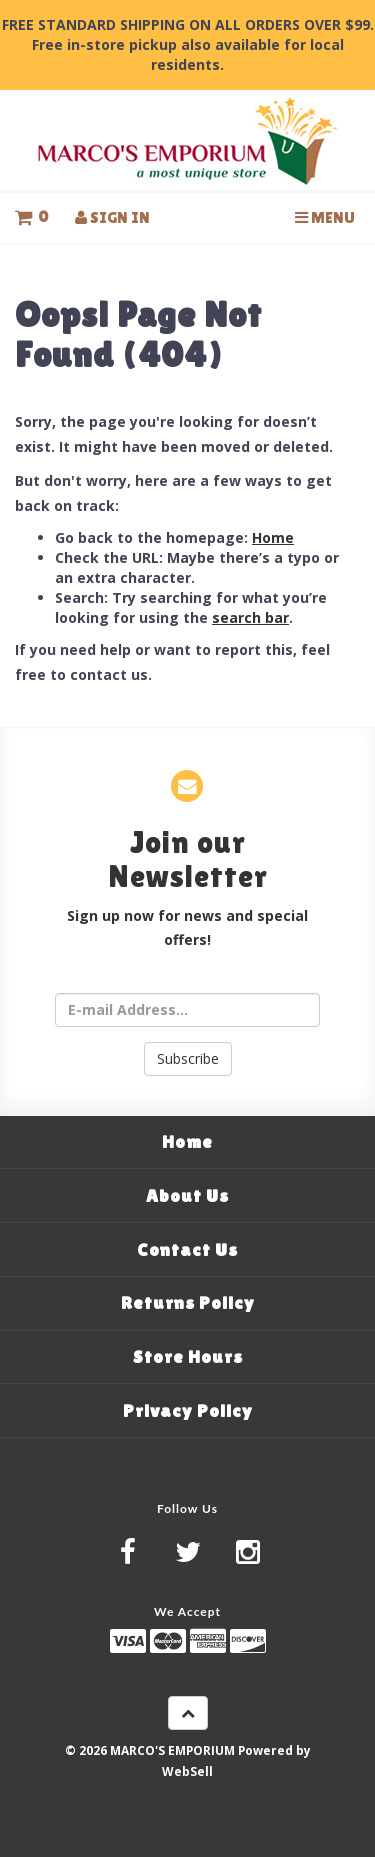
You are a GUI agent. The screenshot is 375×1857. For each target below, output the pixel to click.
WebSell (187, 1771)
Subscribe (188, 1058)
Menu (325, 218)
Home (273, 537)
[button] (31, 217)
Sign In (112, 218)
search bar (250, 617)
